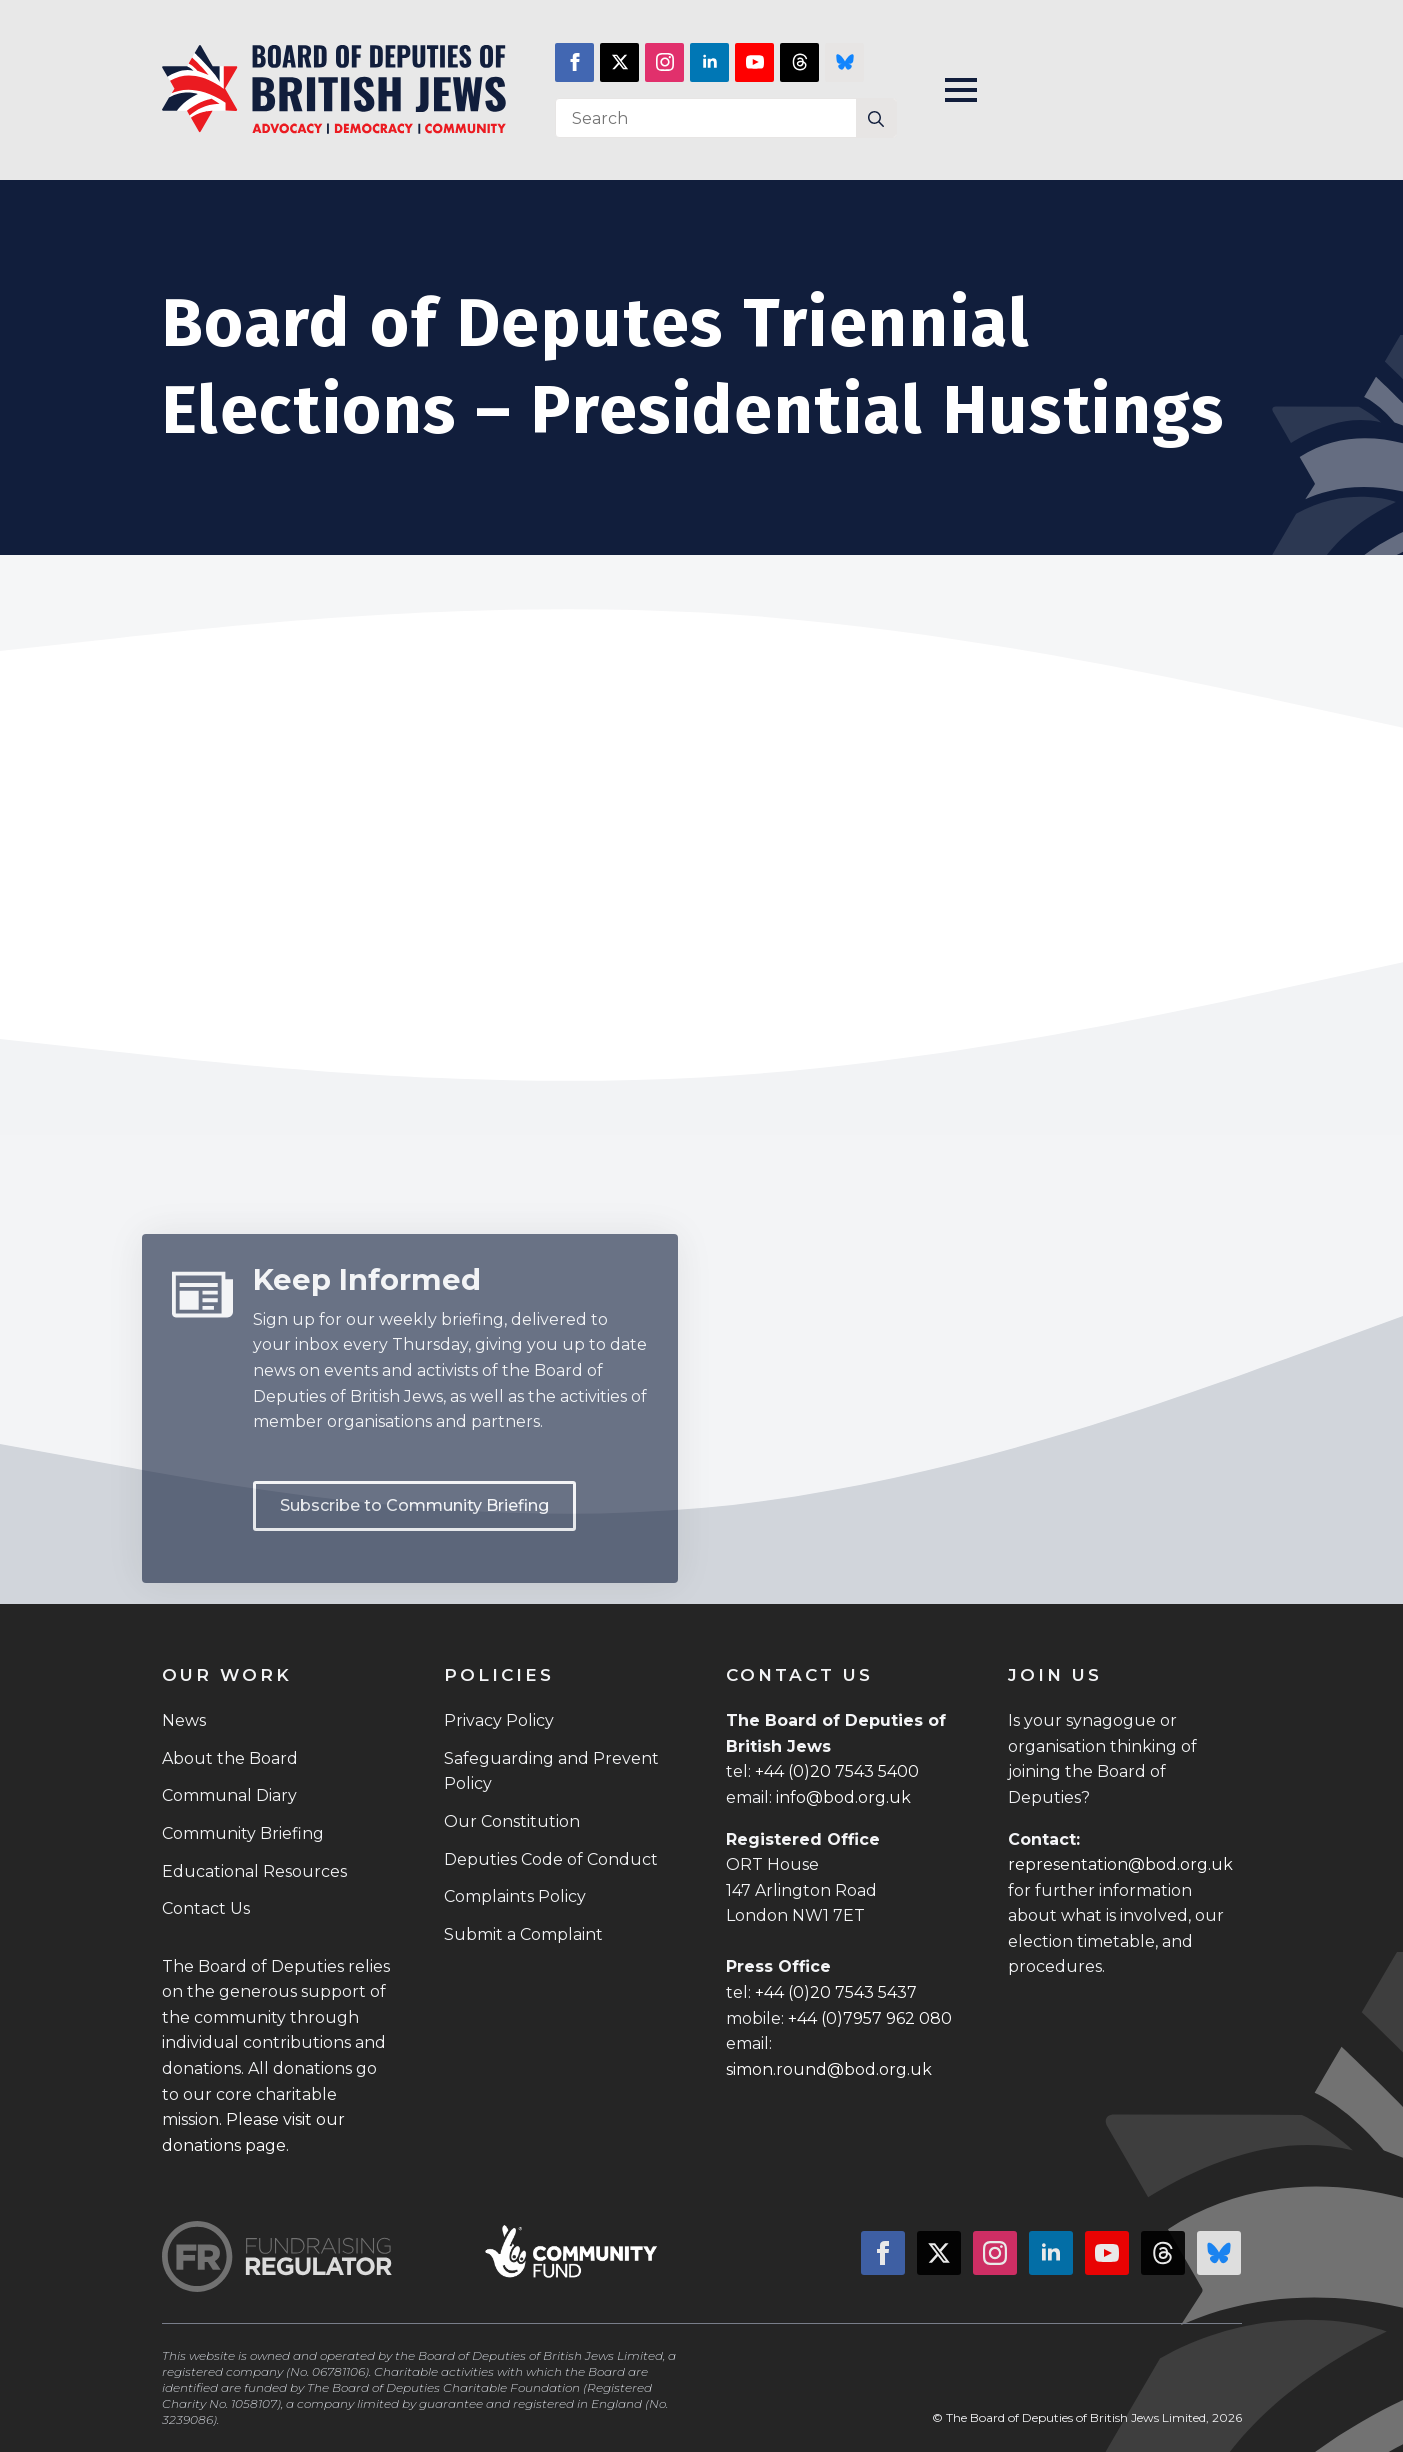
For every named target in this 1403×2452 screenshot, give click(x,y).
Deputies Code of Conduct (551, 1859)
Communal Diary (229, 1795)
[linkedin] (709, 62)
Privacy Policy (499, 1720)
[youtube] (754, 62)
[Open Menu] (961, 90)
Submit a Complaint (523, 1934)
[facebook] (574, 62)
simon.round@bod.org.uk (829, 2069)
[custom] (799, 62)
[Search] (876, 119)
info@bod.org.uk (843, 1797)
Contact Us (206, 1908)
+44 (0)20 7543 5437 (836, 1992)
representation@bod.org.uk (1120, 1864)
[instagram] (664, 62)
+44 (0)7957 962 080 (870, 2018)
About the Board (230, 1758)
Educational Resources (254, 1871)
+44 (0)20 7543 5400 (837, 1771)
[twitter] (619, 62)
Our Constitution (512, 1821)
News (184, 1720)
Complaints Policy (515, 1896)
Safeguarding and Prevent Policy (551, 1771)
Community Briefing (243, 1833)
